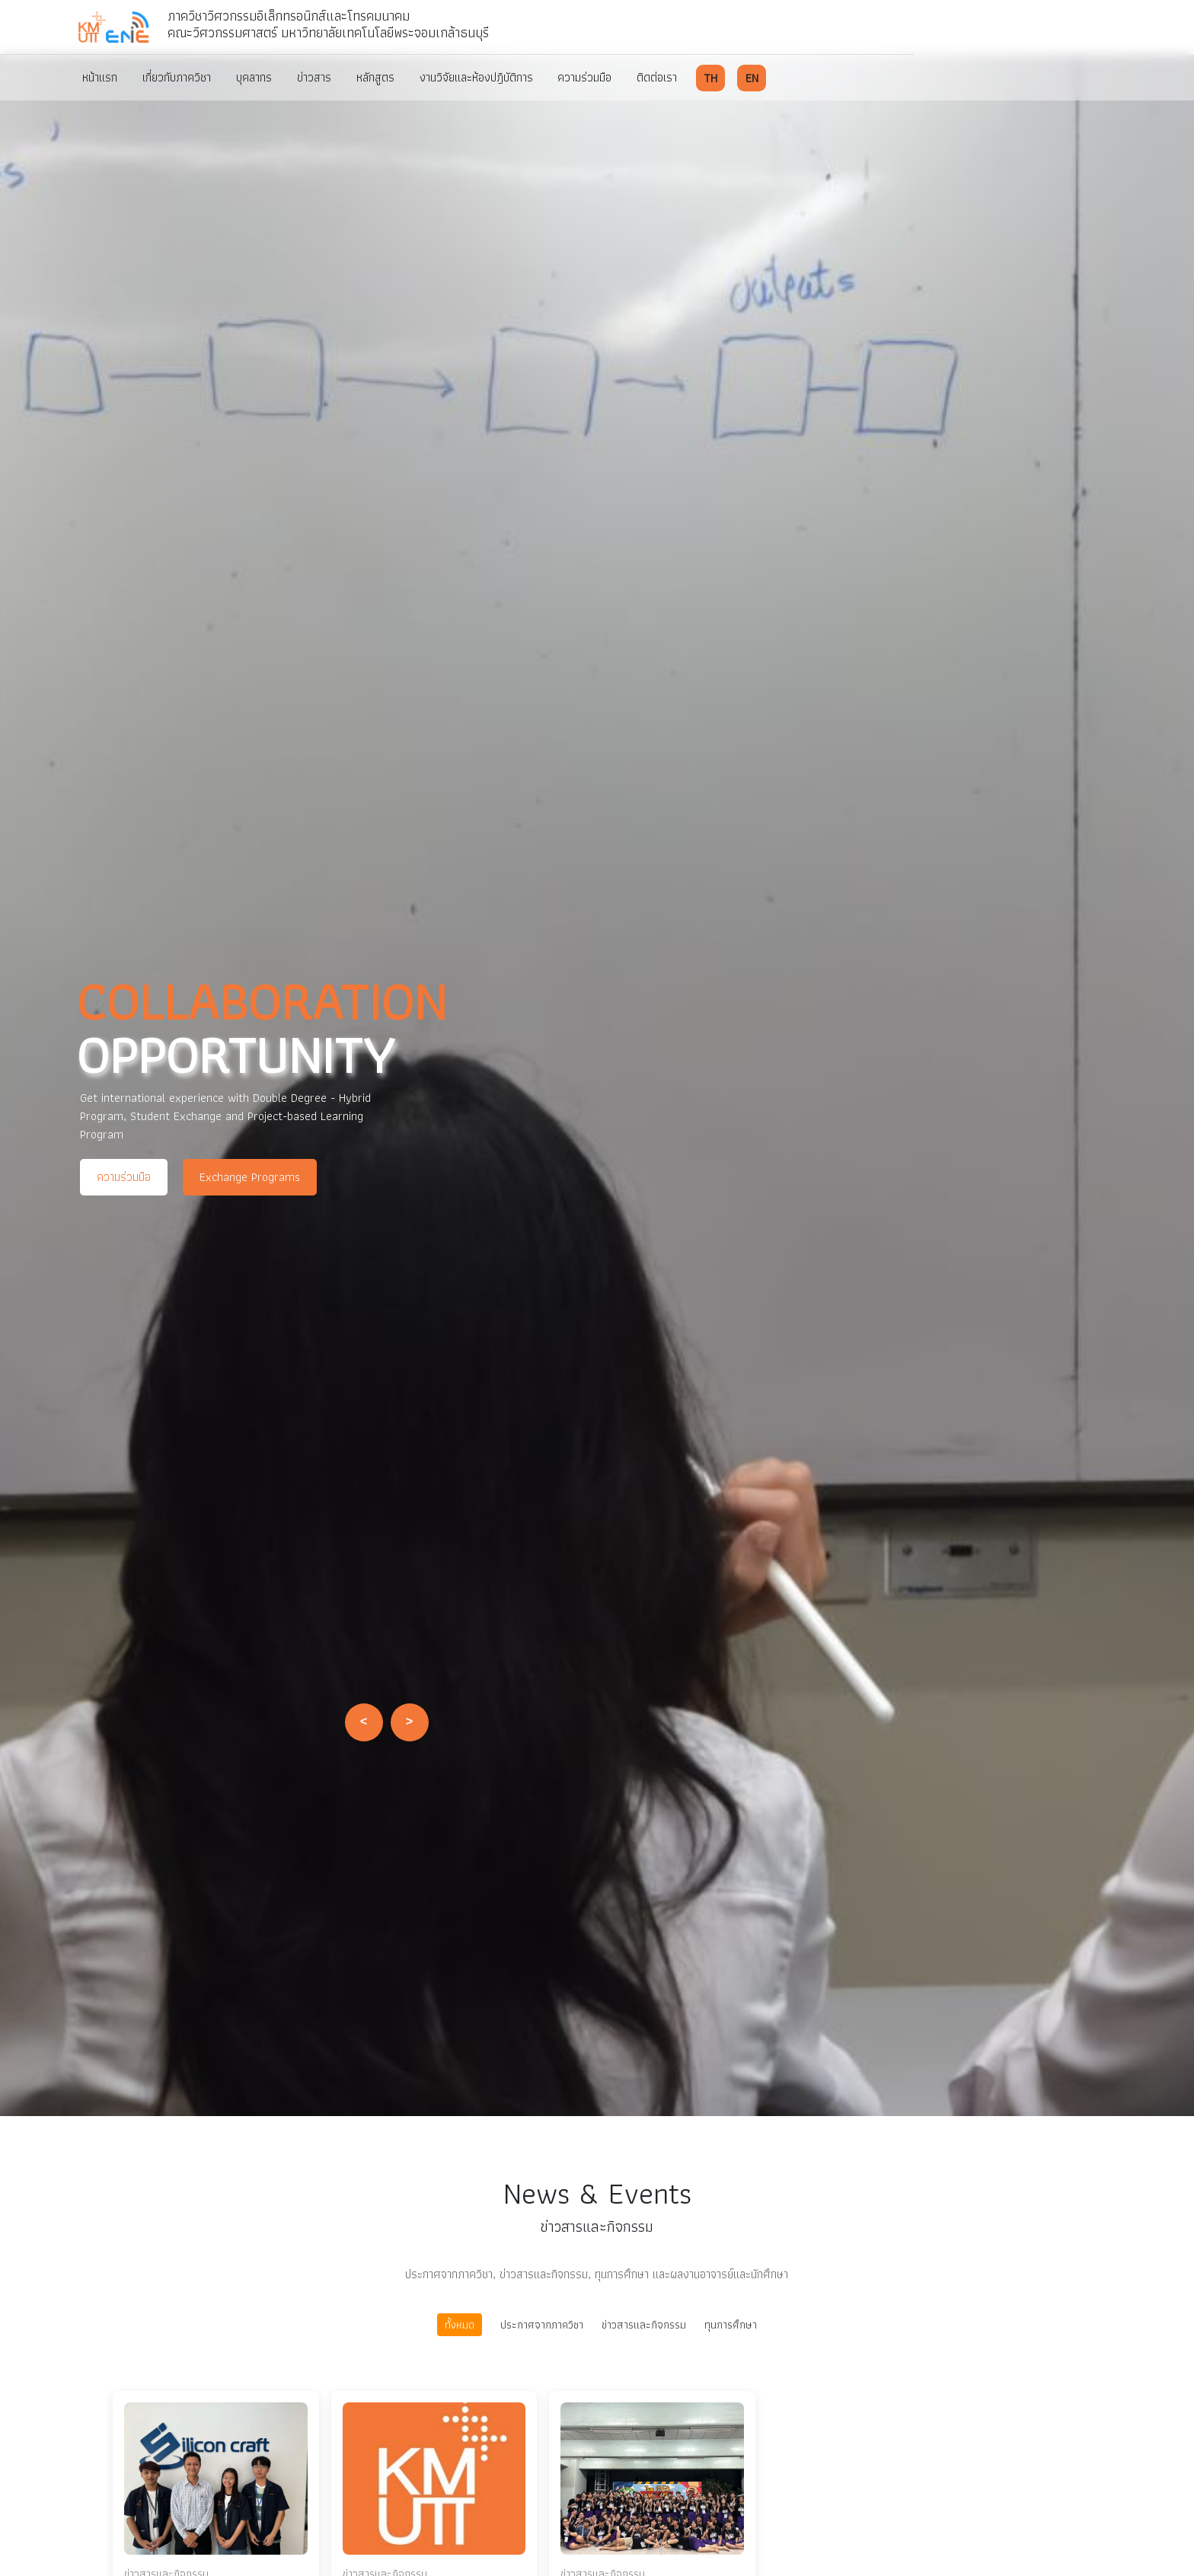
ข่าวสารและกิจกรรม (644, 2324)
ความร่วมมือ (600, 77)
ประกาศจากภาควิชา (541, 2324)
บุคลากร (260, 77)
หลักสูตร (386, 77)
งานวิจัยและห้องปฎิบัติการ (489, 77)
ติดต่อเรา (675, 77)
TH (729, 77)
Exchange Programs (250, 1176)
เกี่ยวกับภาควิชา (180, 77)
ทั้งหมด (459, 2324)
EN (770, 77)
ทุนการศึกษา (730, 2324)
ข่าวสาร (322, 77)
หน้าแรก (101, 77)
